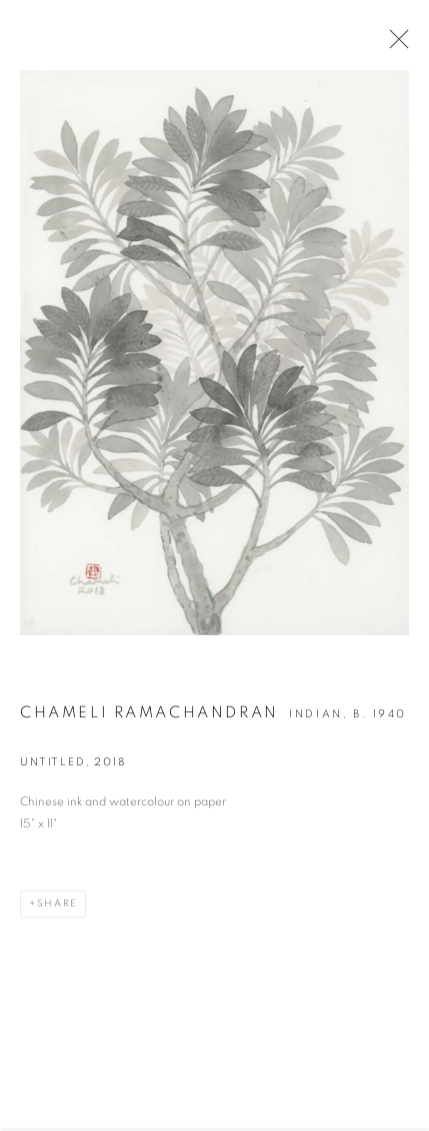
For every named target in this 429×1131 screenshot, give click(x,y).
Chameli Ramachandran (149, 715)
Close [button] (394, 45)
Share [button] (57, 906)
